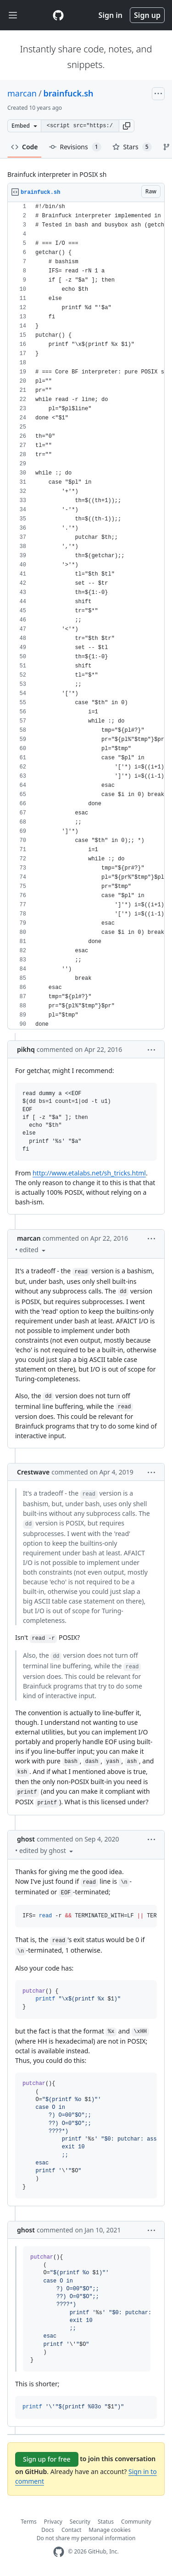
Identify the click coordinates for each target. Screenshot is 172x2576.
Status (106, 2521)
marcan (22, 93)
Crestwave (33, 1472)
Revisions (75, 147)
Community (136, 2521)
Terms (29, 2521)
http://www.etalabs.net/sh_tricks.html (89, 1173)
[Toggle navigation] (12, 15)
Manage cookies (109, 2530)
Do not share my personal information (86, 2538)
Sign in (110, 15)
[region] (86, 615)
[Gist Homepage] (58, 15)
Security (80, 2521)
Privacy (53, 2521)
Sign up (147, 15)
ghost (26, 1839)
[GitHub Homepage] (58, 2552)
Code (24, 146)
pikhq (26, 1049)
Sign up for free (47, 2459)
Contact (71, 2530)
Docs (47, 2530)
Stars (132, 147)
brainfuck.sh (69, 93)
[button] (126, 125)
